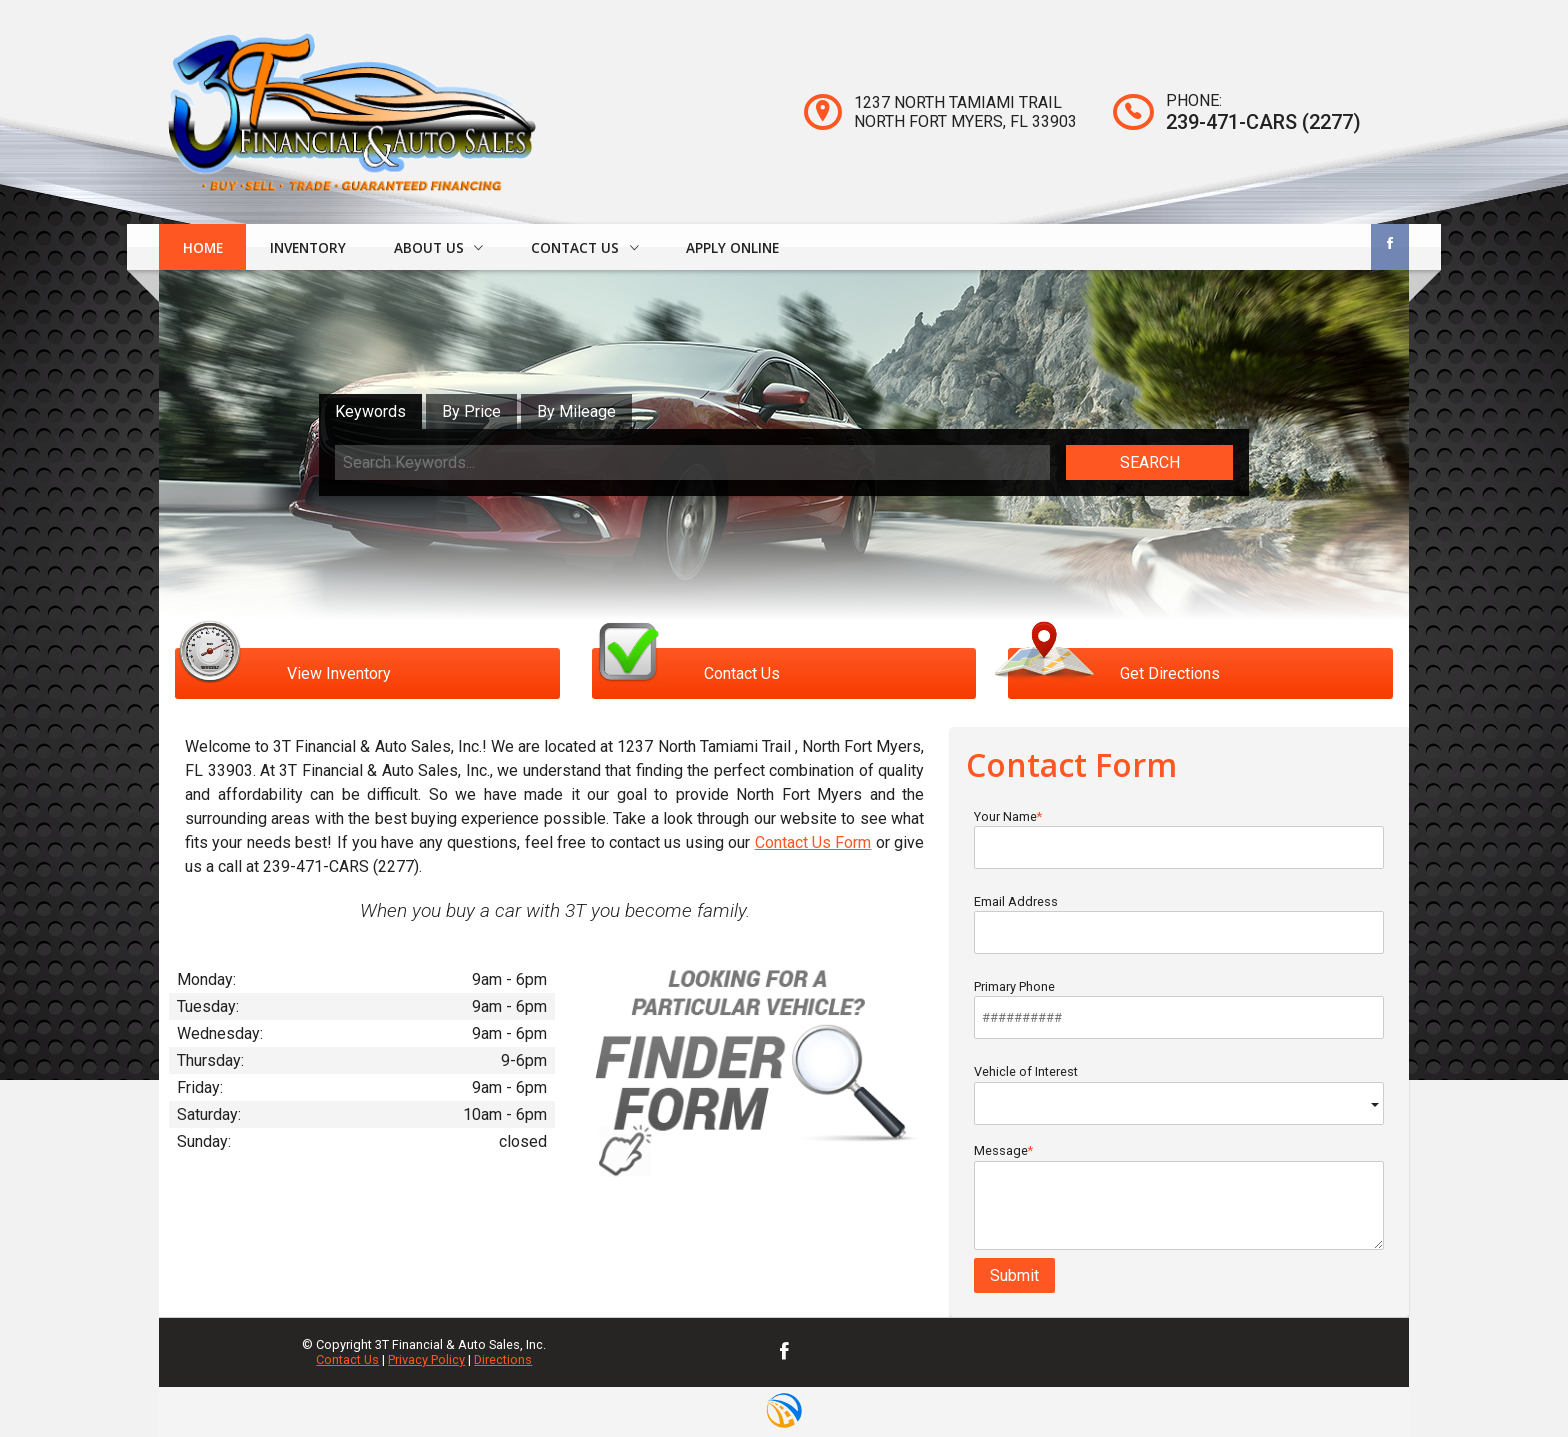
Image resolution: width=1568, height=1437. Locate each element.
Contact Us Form (813, 842)
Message (1179, 1196)
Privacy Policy (426, 1359)
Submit (1014, 1275)
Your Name (1179, 839)
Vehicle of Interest (1179, 1094)
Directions (503, 1359)
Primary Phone (1179, 1009)
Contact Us (347, 1359)
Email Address (1179, 924)
